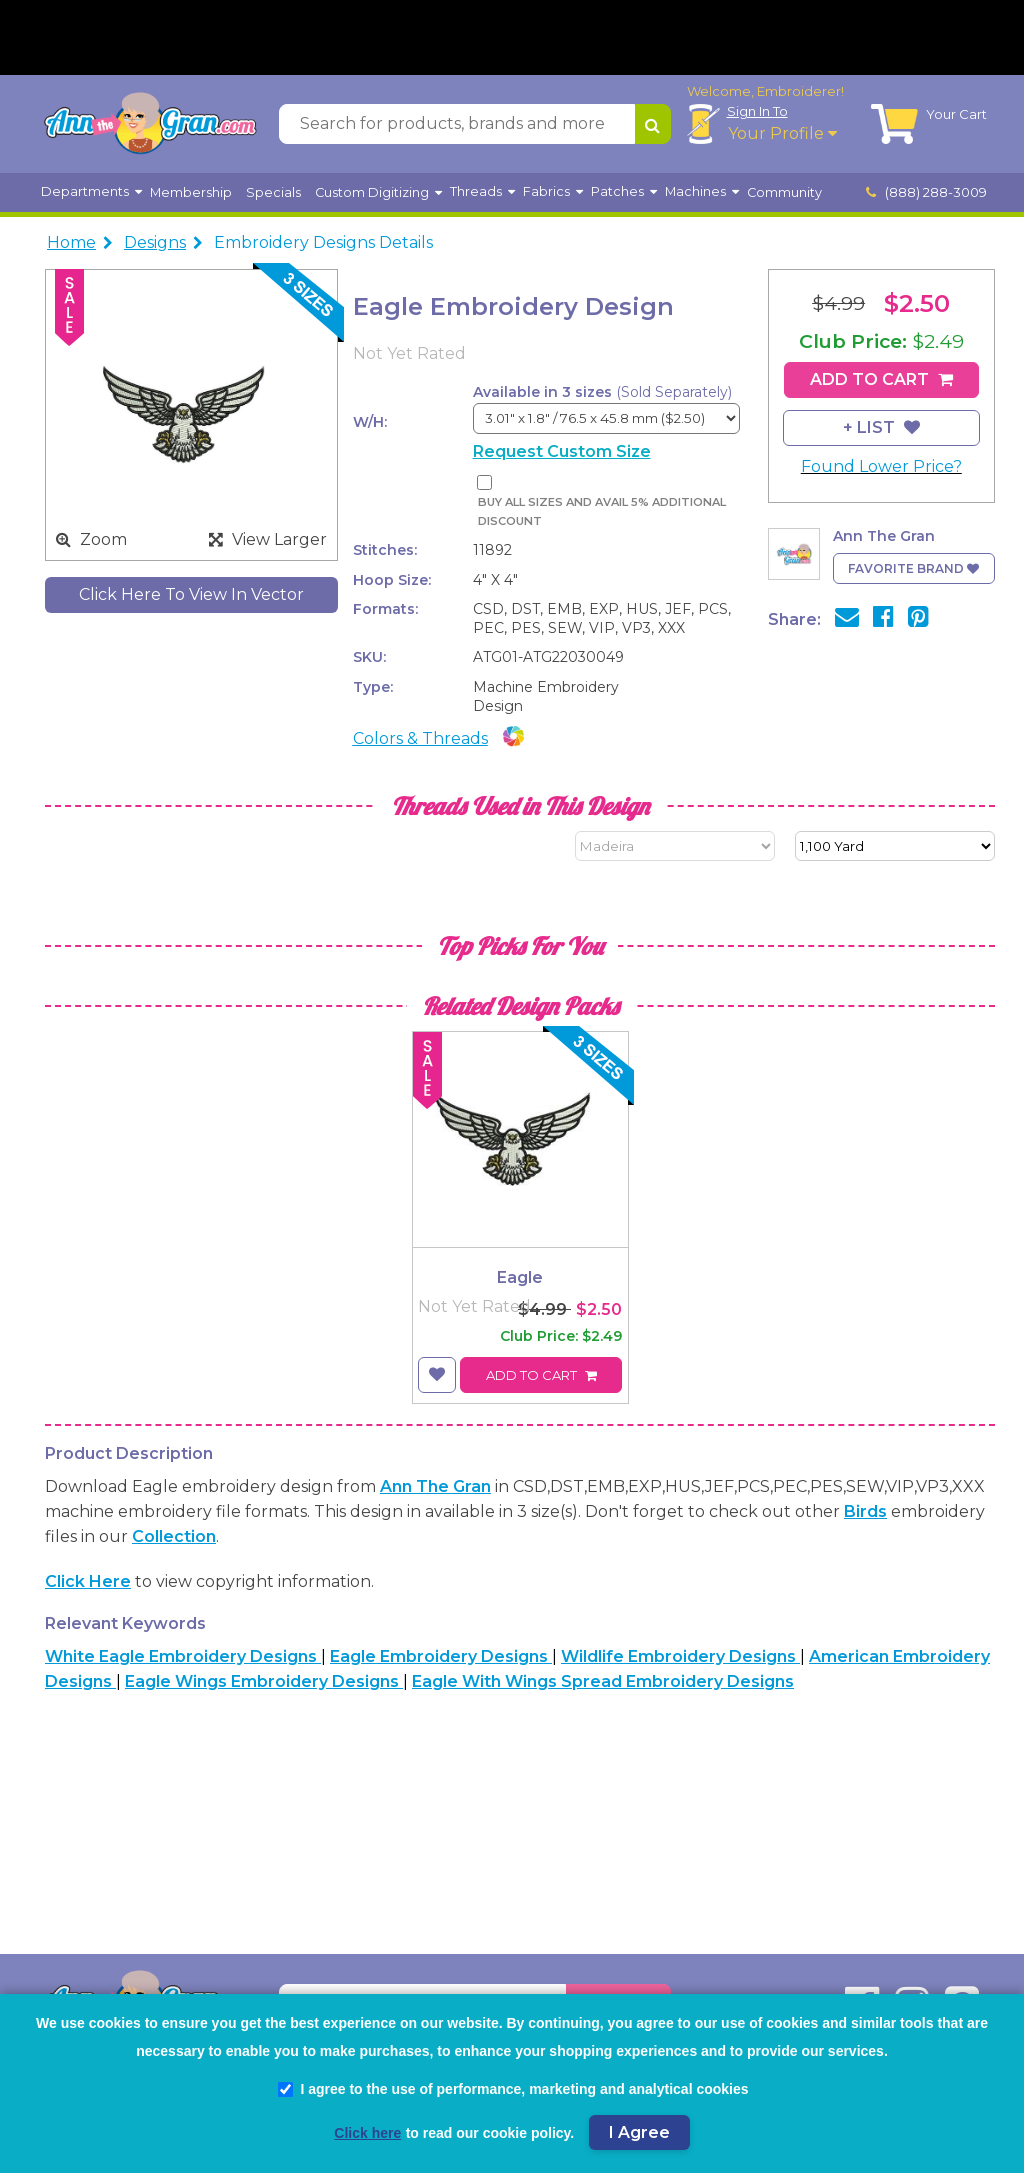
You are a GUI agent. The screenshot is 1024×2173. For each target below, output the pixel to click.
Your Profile (782, 133)
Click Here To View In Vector (191, 594)
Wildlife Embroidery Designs (680, 1656)
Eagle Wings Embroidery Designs (264, 1681)
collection (174, 1536)
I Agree (639, 2132)
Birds (865, 1511)
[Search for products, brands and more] (457, 124)
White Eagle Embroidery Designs (183, 1656)
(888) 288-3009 (927, 192)
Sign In (757, 111)
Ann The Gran (435, 1486)
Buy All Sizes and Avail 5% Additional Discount (602, 511)
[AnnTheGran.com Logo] (150, 124)
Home (71, 242)
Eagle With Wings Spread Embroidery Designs (603, 1681)
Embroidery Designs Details (323, 242)
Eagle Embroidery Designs (441, 1656)
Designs (155, 242)
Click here (88, 1581)
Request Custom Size (562, 451)
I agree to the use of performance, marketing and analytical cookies (513, 2089)
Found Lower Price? (881, 466)
